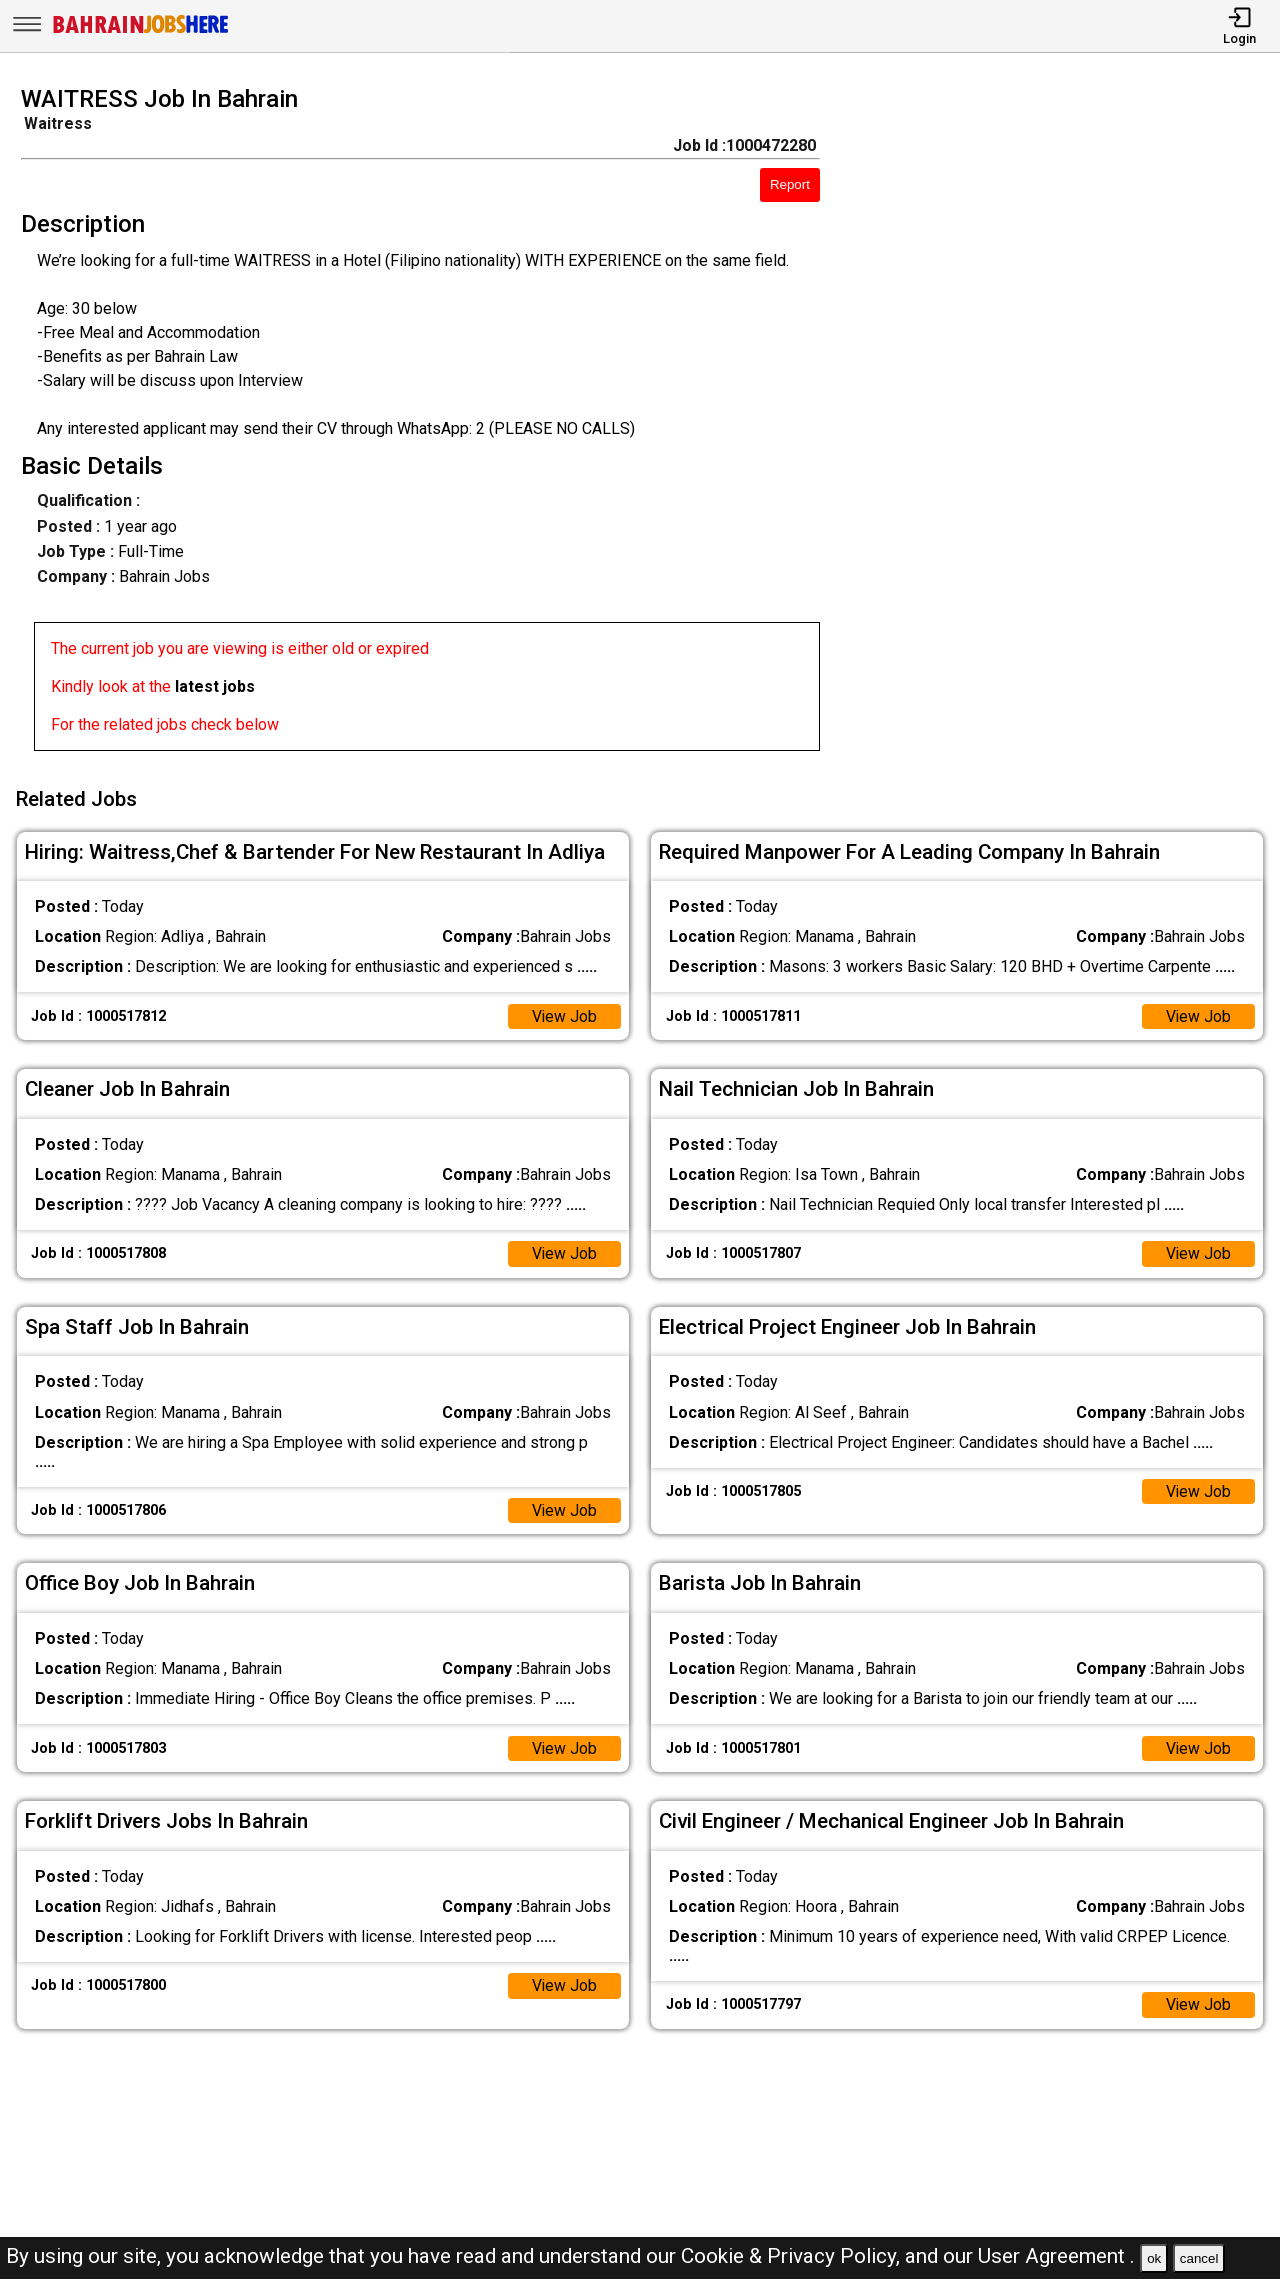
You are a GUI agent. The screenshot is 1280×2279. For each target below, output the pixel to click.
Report (790, 184)
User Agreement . (1056, 2256)
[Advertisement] (1066, 424)
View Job (564, 1013)
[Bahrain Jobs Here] (141, 31)
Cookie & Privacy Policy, (793, 2256)
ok (1154, 2258)
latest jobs (215, 686)
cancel (1199, 2258)
